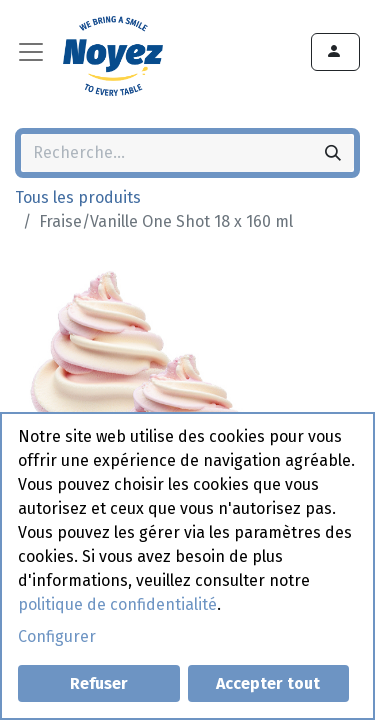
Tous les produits (78, 197)
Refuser (99, 683)
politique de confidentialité (117, 604)
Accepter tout (268, 683)
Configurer (57, 636)
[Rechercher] (333, 153)
